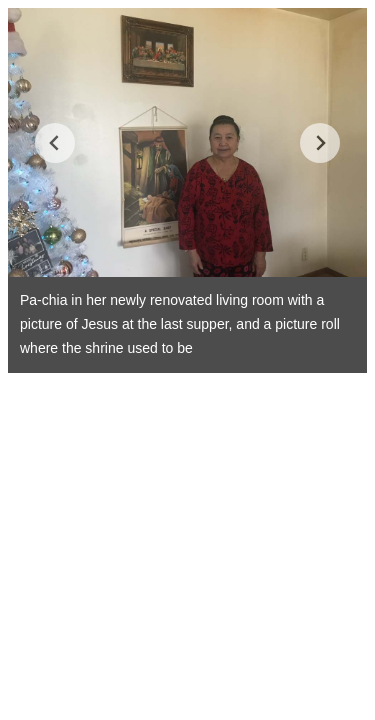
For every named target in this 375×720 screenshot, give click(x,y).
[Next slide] (320, 143)
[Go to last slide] (55, 143)
